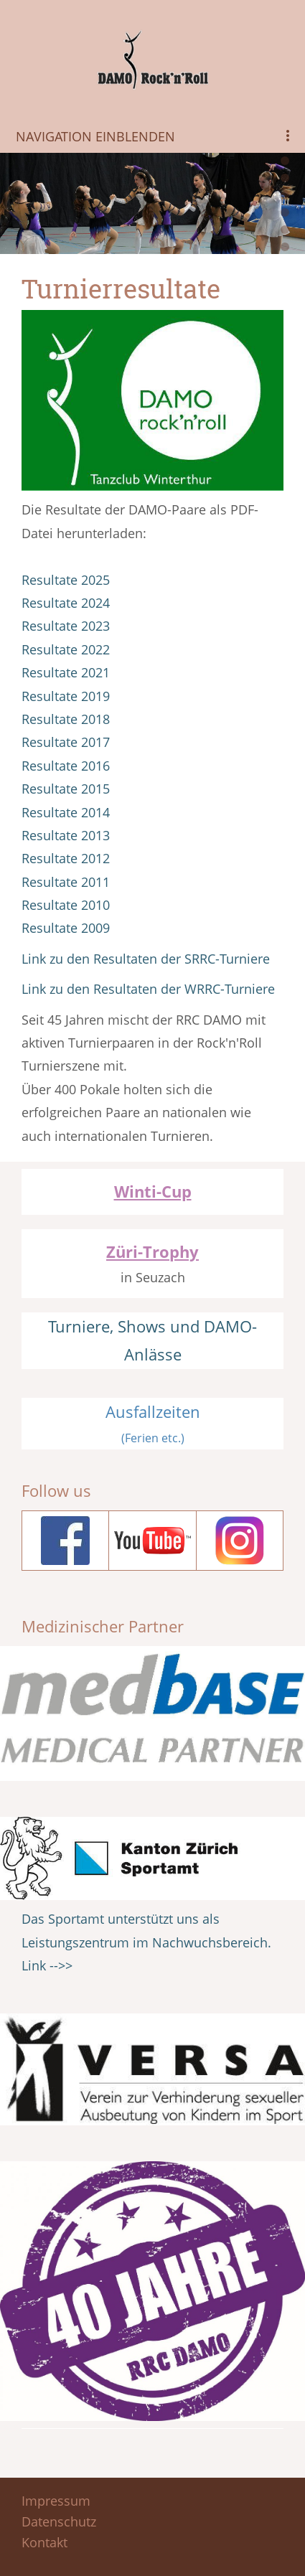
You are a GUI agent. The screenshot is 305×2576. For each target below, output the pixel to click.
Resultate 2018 (66, 719)
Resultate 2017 (66, 742)
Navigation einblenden (95, 136)
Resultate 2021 (66, 672)
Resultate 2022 (66, 649)
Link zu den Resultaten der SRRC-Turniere (146, 958)
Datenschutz (59, 2521)
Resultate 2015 (66, 788)
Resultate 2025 (66, 579)
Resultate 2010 (66, 904)
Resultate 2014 (66, 812)
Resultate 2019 (66, 696)
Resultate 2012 (66, 858)
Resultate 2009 (66, 927)
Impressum (56, 2500)
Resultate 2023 (66, 625)
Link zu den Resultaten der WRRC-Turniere (148, 988)
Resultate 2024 (66, 602)
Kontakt (44, 2542)
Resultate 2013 (66, 835)
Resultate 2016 (66, 765)
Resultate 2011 (66, 881)
